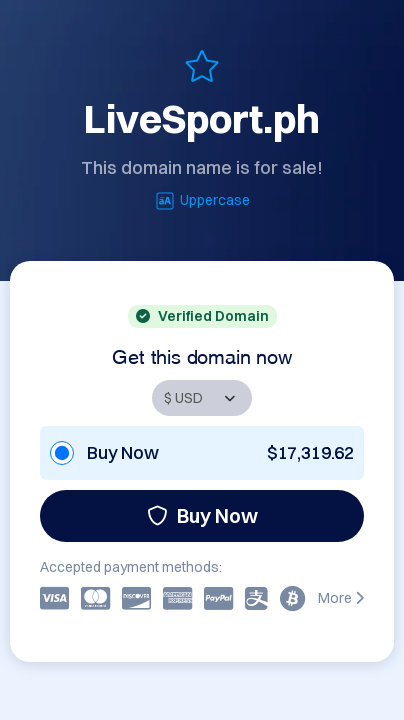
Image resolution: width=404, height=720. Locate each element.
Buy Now (202, 515)
